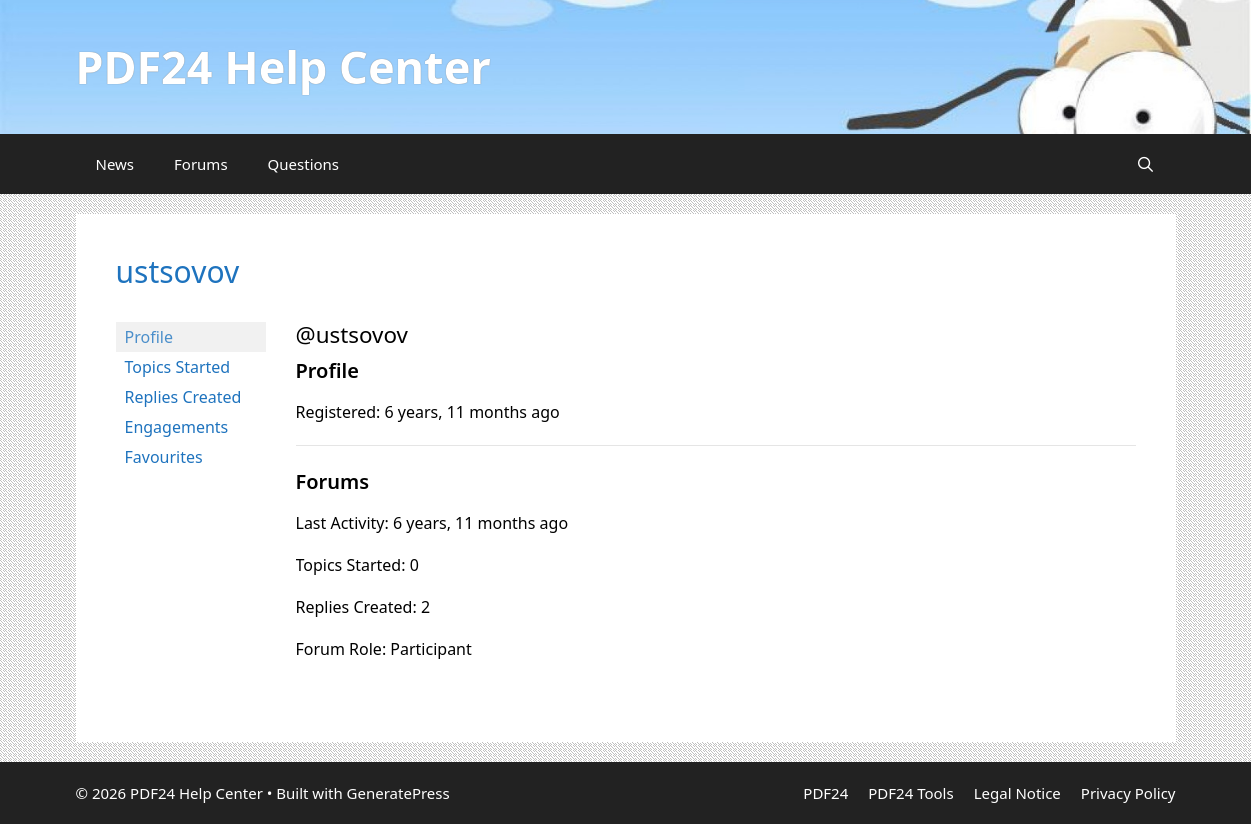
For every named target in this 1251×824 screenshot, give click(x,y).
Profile (149, 337)
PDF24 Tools (910, 793)
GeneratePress (398, 793)
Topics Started (178, 367)
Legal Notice (1017, 793)
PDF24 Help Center (283, 66)
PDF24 (825, 793)
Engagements (177, 427)
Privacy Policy (1128, 793)
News (115, 164)
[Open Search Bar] (1145, 164)
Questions (303, 164)
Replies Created (183, 397)
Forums (201, 164)
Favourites (164, 457)
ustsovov (178, 271)
